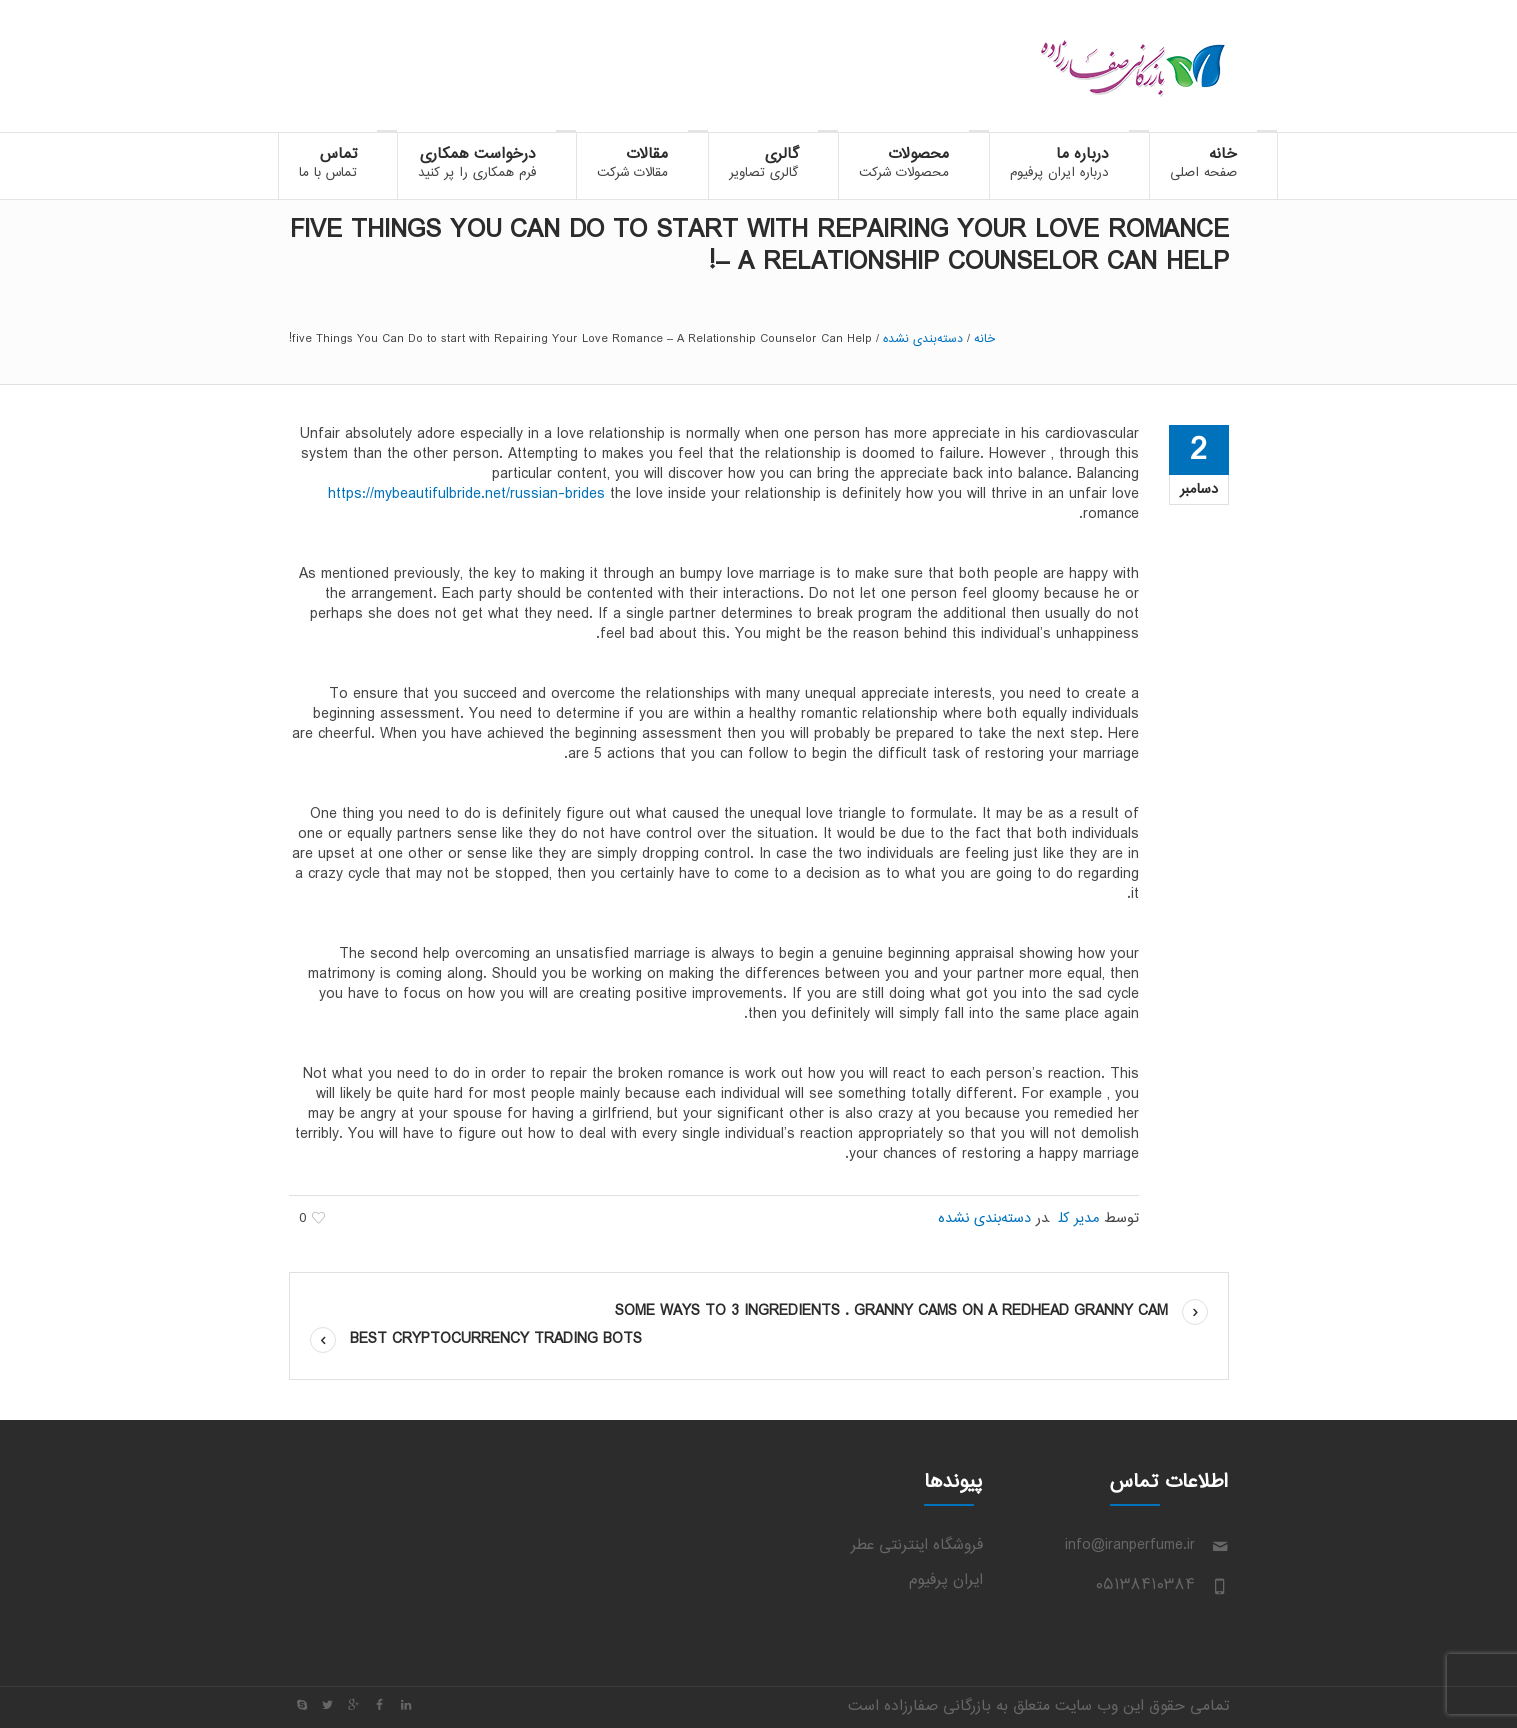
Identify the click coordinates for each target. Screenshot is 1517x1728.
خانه (984, 339)
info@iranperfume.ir (1130, 1545)
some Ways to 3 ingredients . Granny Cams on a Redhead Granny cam (891, 1311)
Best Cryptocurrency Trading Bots (496, 1339)
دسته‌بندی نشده (923, 339)
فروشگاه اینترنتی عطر (917, 1545)
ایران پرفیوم (946, 1580)
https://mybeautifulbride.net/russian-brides (466, 494)
